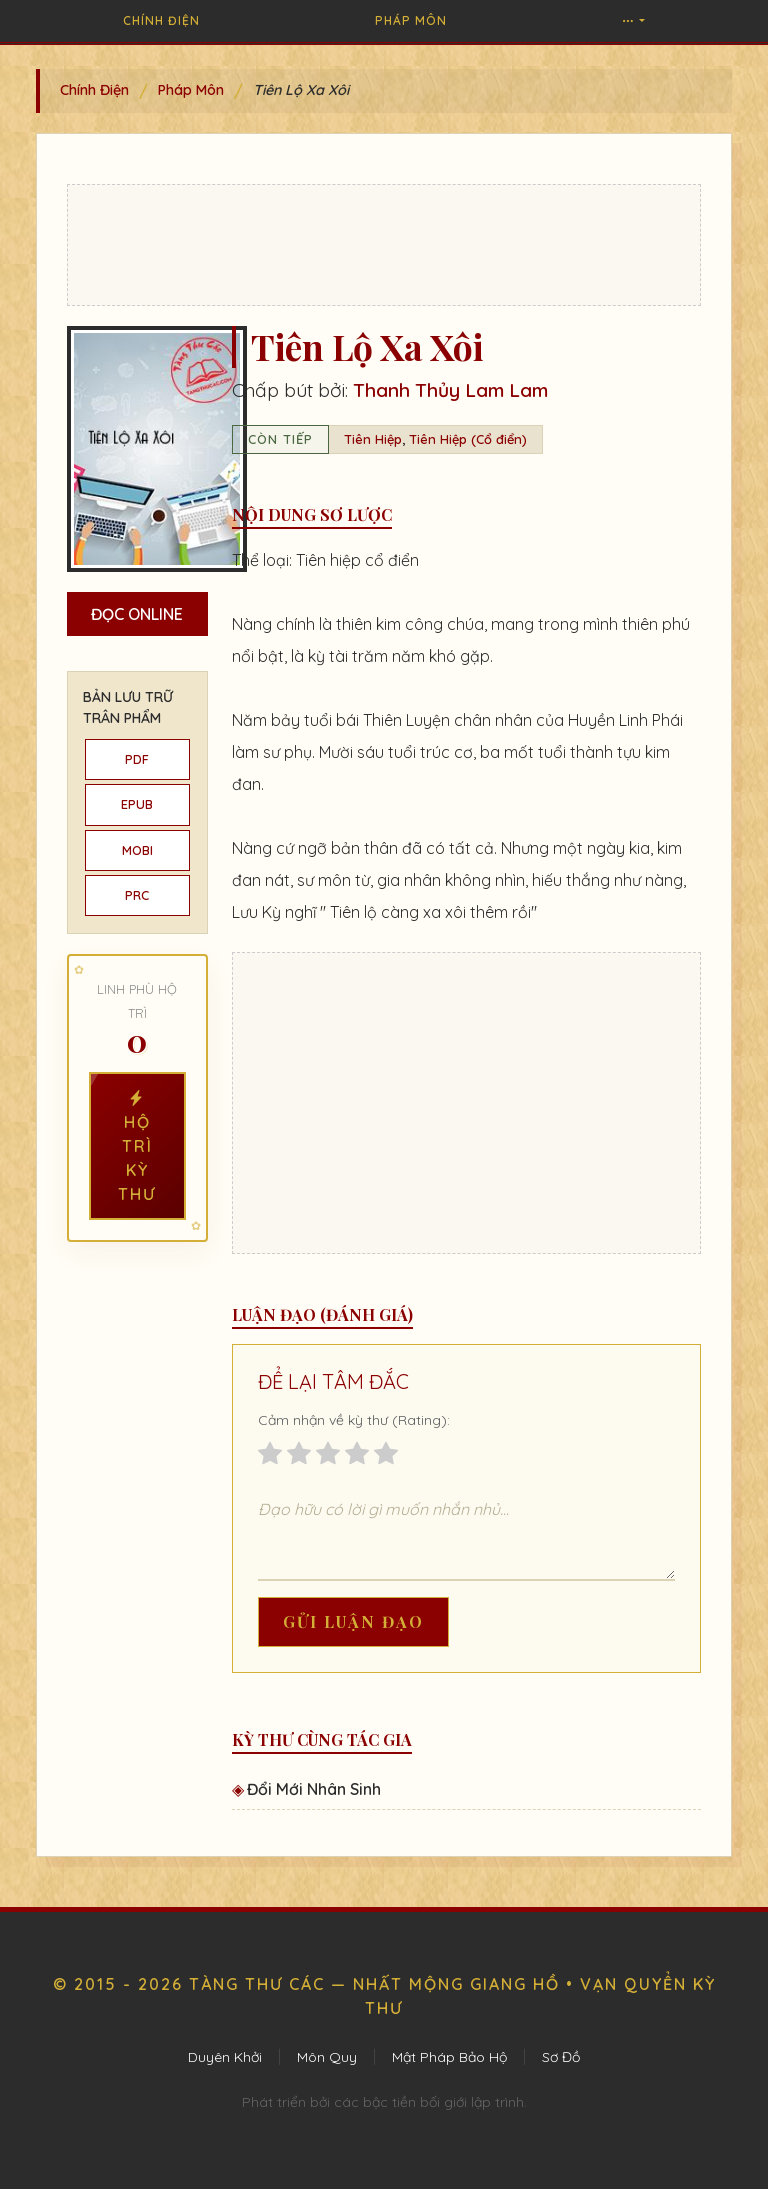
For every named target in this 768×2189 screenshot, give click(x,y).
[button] (633, 21)
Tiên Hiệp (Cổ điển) (468, 439)
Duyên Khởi (225, 2057)
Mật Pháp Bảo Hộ (449, 2057)
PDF (137, 759)
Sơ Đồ (561, 2057)
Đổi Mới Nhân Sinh (314, 1789)
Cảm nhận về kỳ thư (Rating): (354, 1420)
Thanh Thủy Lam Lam (450, 390)
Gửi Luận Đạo (353, 1621)
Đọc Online (137, 614)
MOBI (137, 850)
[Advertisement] (384, 245)
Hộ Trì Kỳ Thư (137, 1146)
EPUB (137, 804)
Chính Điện (161, 20)
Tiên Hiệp (373, 439)
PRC (137, 895)
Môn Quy (327, 2057)
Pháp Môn (411, 20)
